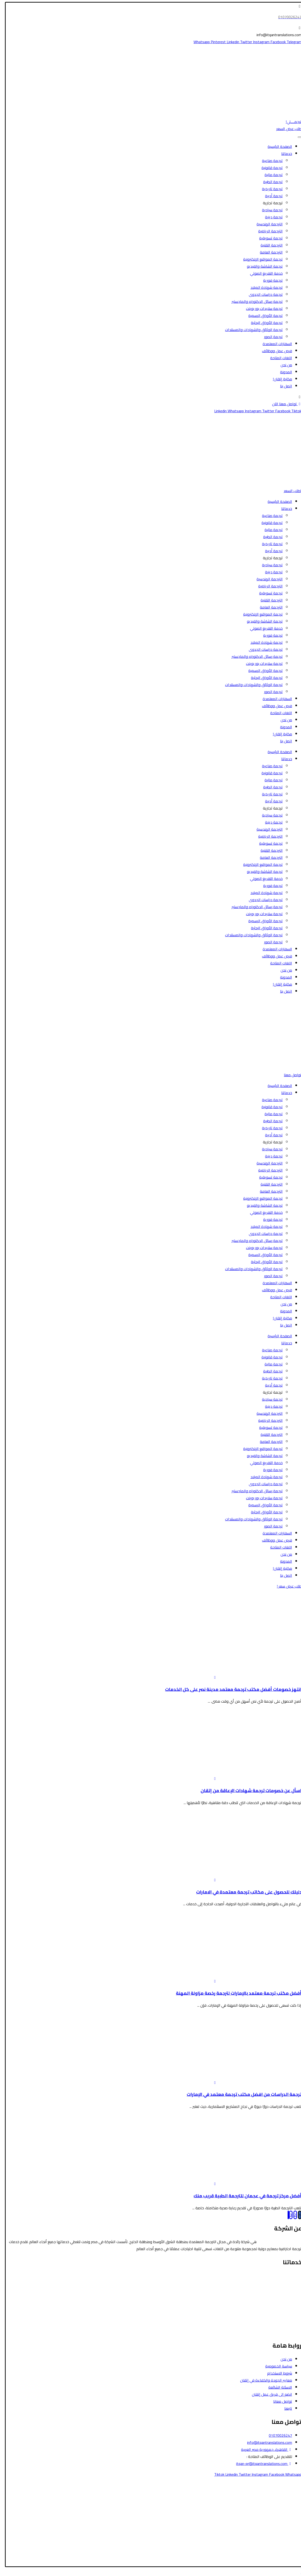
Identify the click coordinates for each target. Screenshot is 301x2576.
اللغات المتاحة (278, 357)
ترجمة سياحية (269, 209)
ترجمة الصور (270, 336)
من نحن (283, 364)
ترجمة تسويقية (268, 238)
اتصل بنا (283, 385)
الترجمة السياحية (285, 2282)
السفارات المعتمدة (274, 343)
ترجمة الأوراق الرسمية (262, 315)
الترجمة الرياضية (267, 231)
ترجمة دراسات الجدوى (263, 294)
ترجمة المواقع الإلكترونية (260, 259)
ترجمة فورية (270, 280)
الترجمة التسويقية (284, 2317)
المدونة (283, 371)
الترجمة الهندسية (266, 224)
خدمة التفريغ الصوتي (263, 273)
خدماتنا (283, 153)
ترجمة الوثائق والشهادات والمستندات (251, 329)
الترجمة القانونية (285, 2275)
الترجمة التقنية (268, 245)
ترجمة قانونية (269, 167)
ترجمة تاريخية (269, 188)
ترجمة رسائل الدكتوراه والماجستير (254, 301)
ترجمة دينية (271, 216)
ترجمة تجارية (270, 202)
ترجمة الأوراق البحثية (264, 322)
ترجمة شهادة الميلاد (263, 287)
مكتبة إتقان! (279, 378)
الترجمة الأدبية (287, 2303)
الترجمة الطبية (287, 2289)
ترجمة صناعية (269, 160)
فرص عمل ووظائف (274, 350)
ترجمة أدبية (271, 195)
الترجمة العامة (268, 252)
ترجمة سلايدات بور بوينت (261, 308)
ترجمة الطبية (270, 181)
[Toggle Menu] (296, 137)
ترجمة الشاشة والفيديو (262, 266)
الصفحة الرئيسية (277, 146)
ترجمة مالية (270, 174)
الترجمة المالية (287, 2296)
